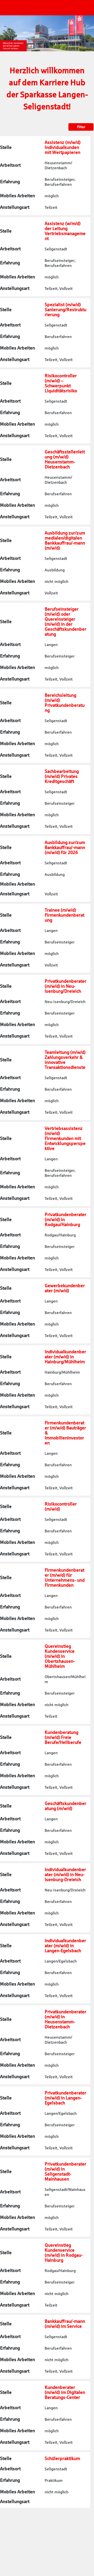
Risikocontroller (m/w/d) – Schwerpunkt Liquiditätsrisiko (61, 383)
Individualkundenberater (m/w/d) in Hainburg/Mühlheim (65, 1356)
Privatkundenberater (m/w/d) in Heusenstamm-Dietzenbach (65, 2019)
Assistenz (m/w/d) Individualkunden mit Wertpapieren (62, 147)
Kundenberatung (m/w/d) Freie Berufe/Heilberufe (63, 1737)
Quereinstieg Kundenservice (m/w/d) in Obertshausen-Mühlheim (60, 1656)
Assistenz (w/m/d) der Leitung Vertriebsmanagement (65, 231)
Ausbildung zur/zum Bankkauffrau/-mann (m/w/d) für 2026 (65, 847)
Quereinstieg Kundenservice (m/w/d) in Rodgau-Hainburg (63, 2253)
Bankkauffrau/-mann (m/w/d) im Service (65, 2324)
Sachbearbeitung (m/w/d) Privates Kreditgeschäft (62, 776)
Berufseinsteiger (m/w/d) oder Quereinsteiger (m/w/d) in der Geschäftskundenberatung (65, 622)
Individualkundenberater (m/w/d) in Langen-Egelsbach (65, 1945)
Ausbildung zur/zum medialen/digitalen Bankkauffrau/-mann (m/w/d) (65, 541)
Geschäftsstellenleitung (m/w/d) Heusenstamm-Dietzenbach (65, 459)
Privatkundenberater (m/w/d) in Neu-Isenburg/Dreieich (65, 986)
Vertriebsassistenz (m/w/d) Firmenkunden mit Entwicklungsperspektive (65, 1138)
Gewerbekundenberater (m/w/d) (65, 1288)
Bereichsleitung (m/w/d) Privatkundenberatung (64, 703)
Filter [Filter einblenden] (81, 127)
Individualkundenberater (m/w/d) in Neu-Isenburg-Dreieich (65, 1874)
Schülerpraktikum (62, 2458)
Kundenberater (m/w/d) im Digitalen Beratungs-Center (65, 2392)
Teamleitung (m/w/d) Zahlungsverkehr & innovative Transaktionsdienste (65, 1060)
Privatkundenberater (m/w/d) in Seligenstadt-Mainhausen (65, 2172)
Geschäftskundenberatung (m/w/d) (65, 1806)
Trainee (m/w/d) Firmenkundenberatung (64, 915)
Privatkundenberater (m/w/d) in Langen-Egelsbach (65, 2098)
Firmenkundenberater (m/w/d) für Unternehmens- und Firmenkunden (64, 1578)
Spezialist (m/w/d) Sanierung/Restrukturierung (65, 309)
